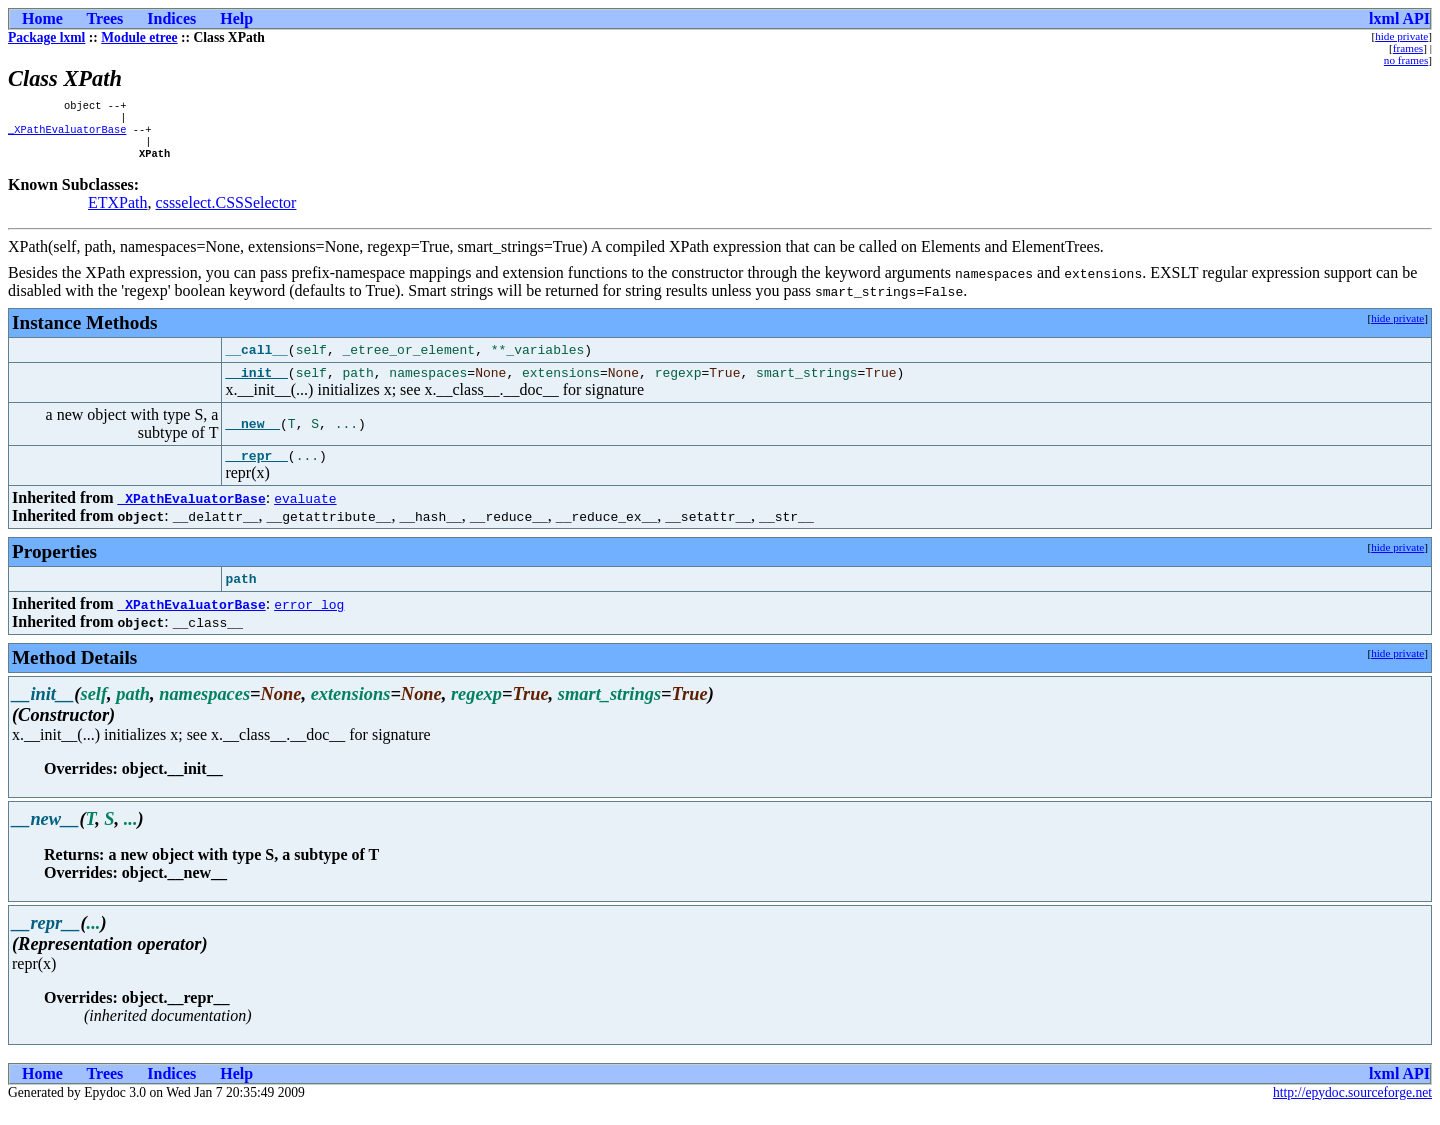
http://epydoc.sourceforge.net (1352, 1108)
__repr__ (256, 471)
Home (42, 18)
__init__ (256, 385)
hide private (1401, 36)
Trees (105, 18)
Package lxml (46, 37)
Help (236, 18)
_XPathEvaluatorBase (67, 135)
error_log (309, 620)
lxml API (1399, 18)
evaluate (305, 514)
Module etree (139, 37)
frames (1408, 48)
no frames (1406, 60)
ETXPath (118, 212)
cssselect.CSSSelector (226, 212)
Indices (171, 18)
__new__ (252, 437)
